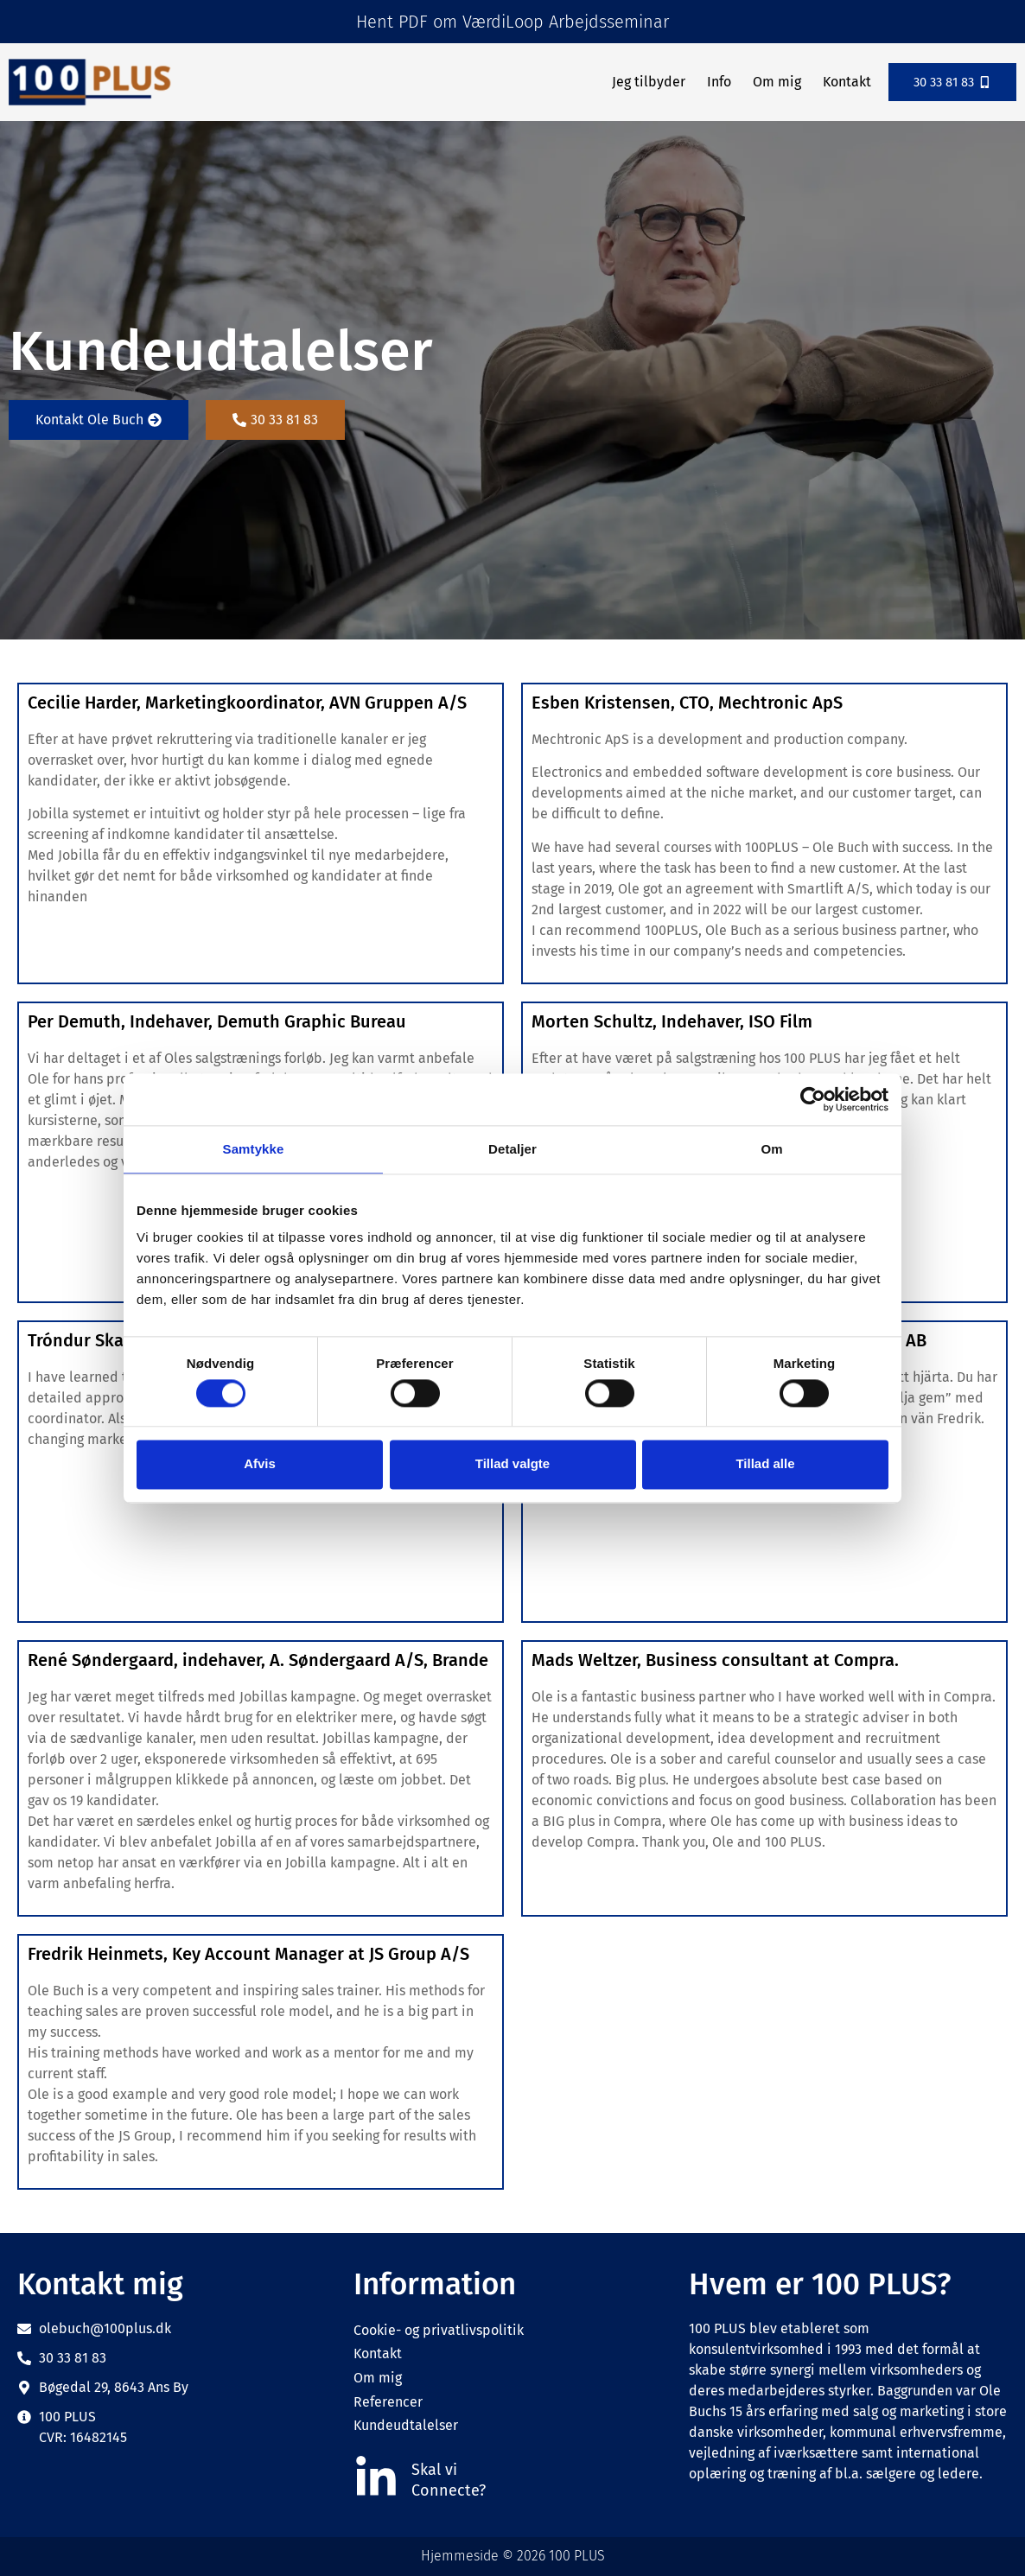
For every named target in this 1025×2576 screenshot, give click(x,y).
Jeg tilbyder (644, 81)
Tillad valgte (512, 1464)
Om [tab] (771, 1149)
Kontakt (842, 81)
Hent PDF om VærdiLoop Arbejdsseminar (512, 21)
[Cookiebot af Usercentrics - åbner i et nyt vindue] (812, 1099)
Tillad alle (764, 1464)
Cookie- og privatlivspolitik (438, 2330)
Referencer (388, 2402)
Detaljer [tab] (512, 1149)
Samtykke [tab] (253, 1149)
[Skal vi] (375, 2478)
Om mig (772, 81)
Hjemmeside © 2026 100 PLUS (513, 2555)
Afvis (260, 1464)
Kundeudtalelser (405, 2425)
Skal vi (434, 2469)
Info (715, 81)
